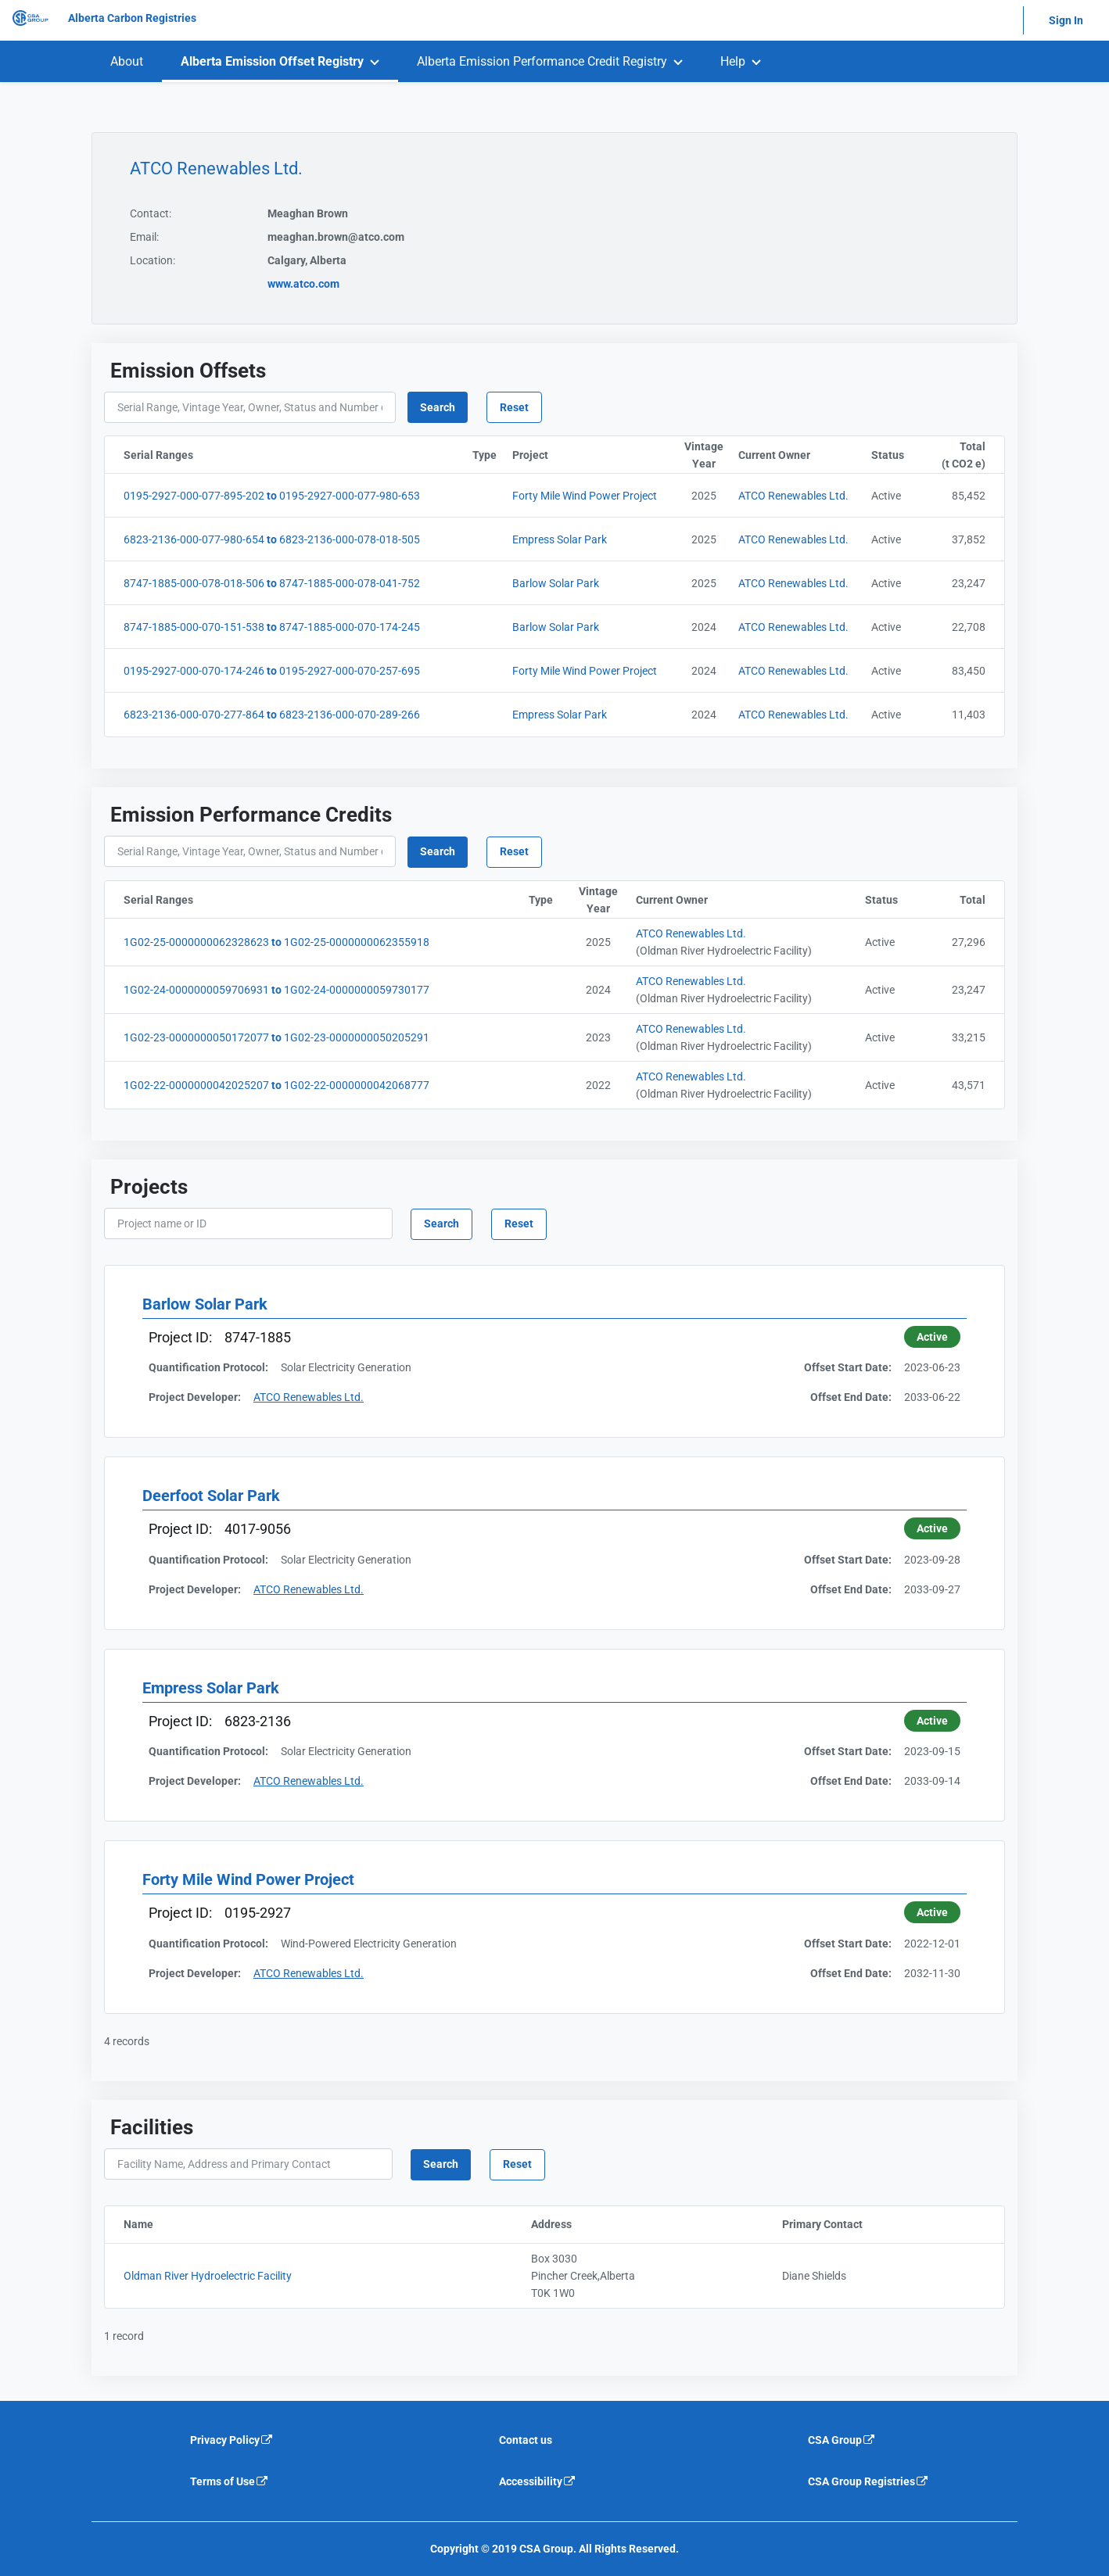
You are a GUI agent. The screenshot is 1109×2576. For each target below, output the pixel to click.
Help (732, 61)
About (126, 61)
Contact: (150, 213)
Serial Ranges (236, 455)
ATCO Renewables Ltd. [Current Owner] (793, 495)
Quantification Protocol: (208, 1367)
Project (594, 455)
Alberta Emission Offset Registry (272, 61)
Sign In (1066, 20)
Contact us (525, 2440)
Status (892, 455)
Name (210, 2224)
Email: (144, 237)
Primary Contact (887, 2224)
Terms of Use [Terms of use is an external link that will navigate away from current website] (229, 2481)
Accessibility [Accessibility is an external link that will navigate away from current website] (537, 2481)
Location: (152, 260)
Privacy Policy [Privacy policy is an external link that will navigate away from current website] (232, 2440)
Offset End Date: (851, 1397)
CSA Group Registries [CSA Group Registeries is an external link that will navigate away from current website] (868, 2481)
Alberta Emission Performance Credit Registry (542, 61)
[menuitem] (127, 61)
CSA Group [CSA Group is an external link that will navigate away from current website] (842, 2440)
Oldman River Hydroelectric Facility (208, 2276)
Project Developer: (195, 1397)
